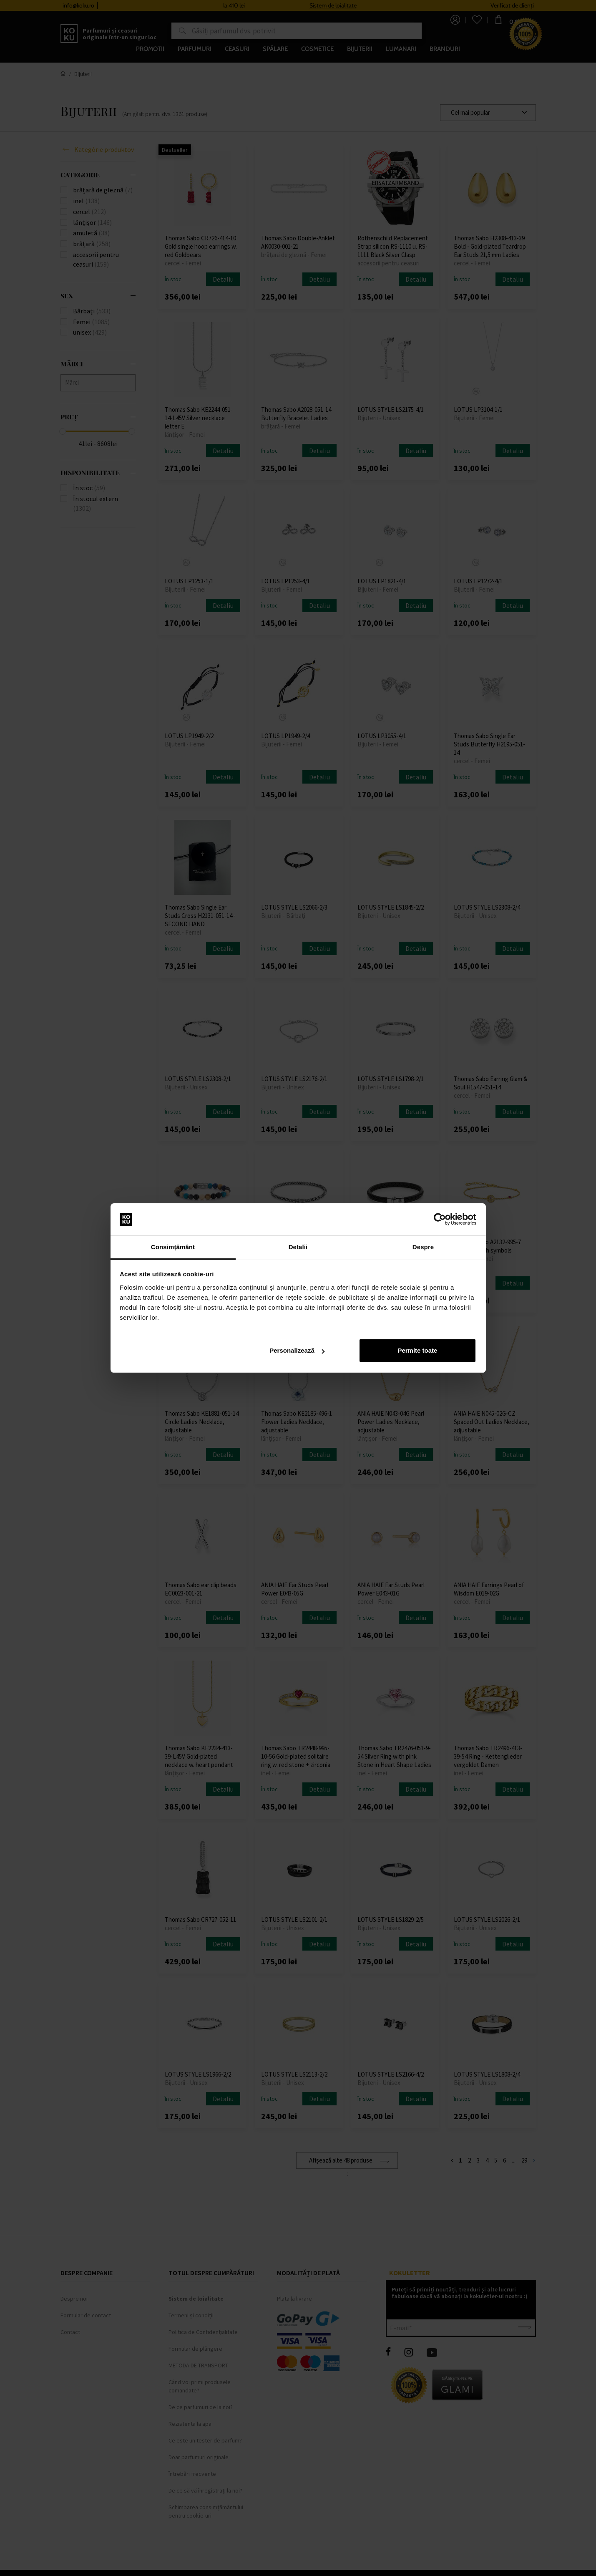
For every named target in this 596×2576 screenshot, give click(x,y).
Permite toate (417, 1350)
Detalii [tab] (298, 1246)
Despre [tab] (423, 1246)
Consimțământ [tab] (173, 1246)
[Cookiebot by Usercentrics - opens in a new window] (439, 1219)
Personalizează (296, 1350)
